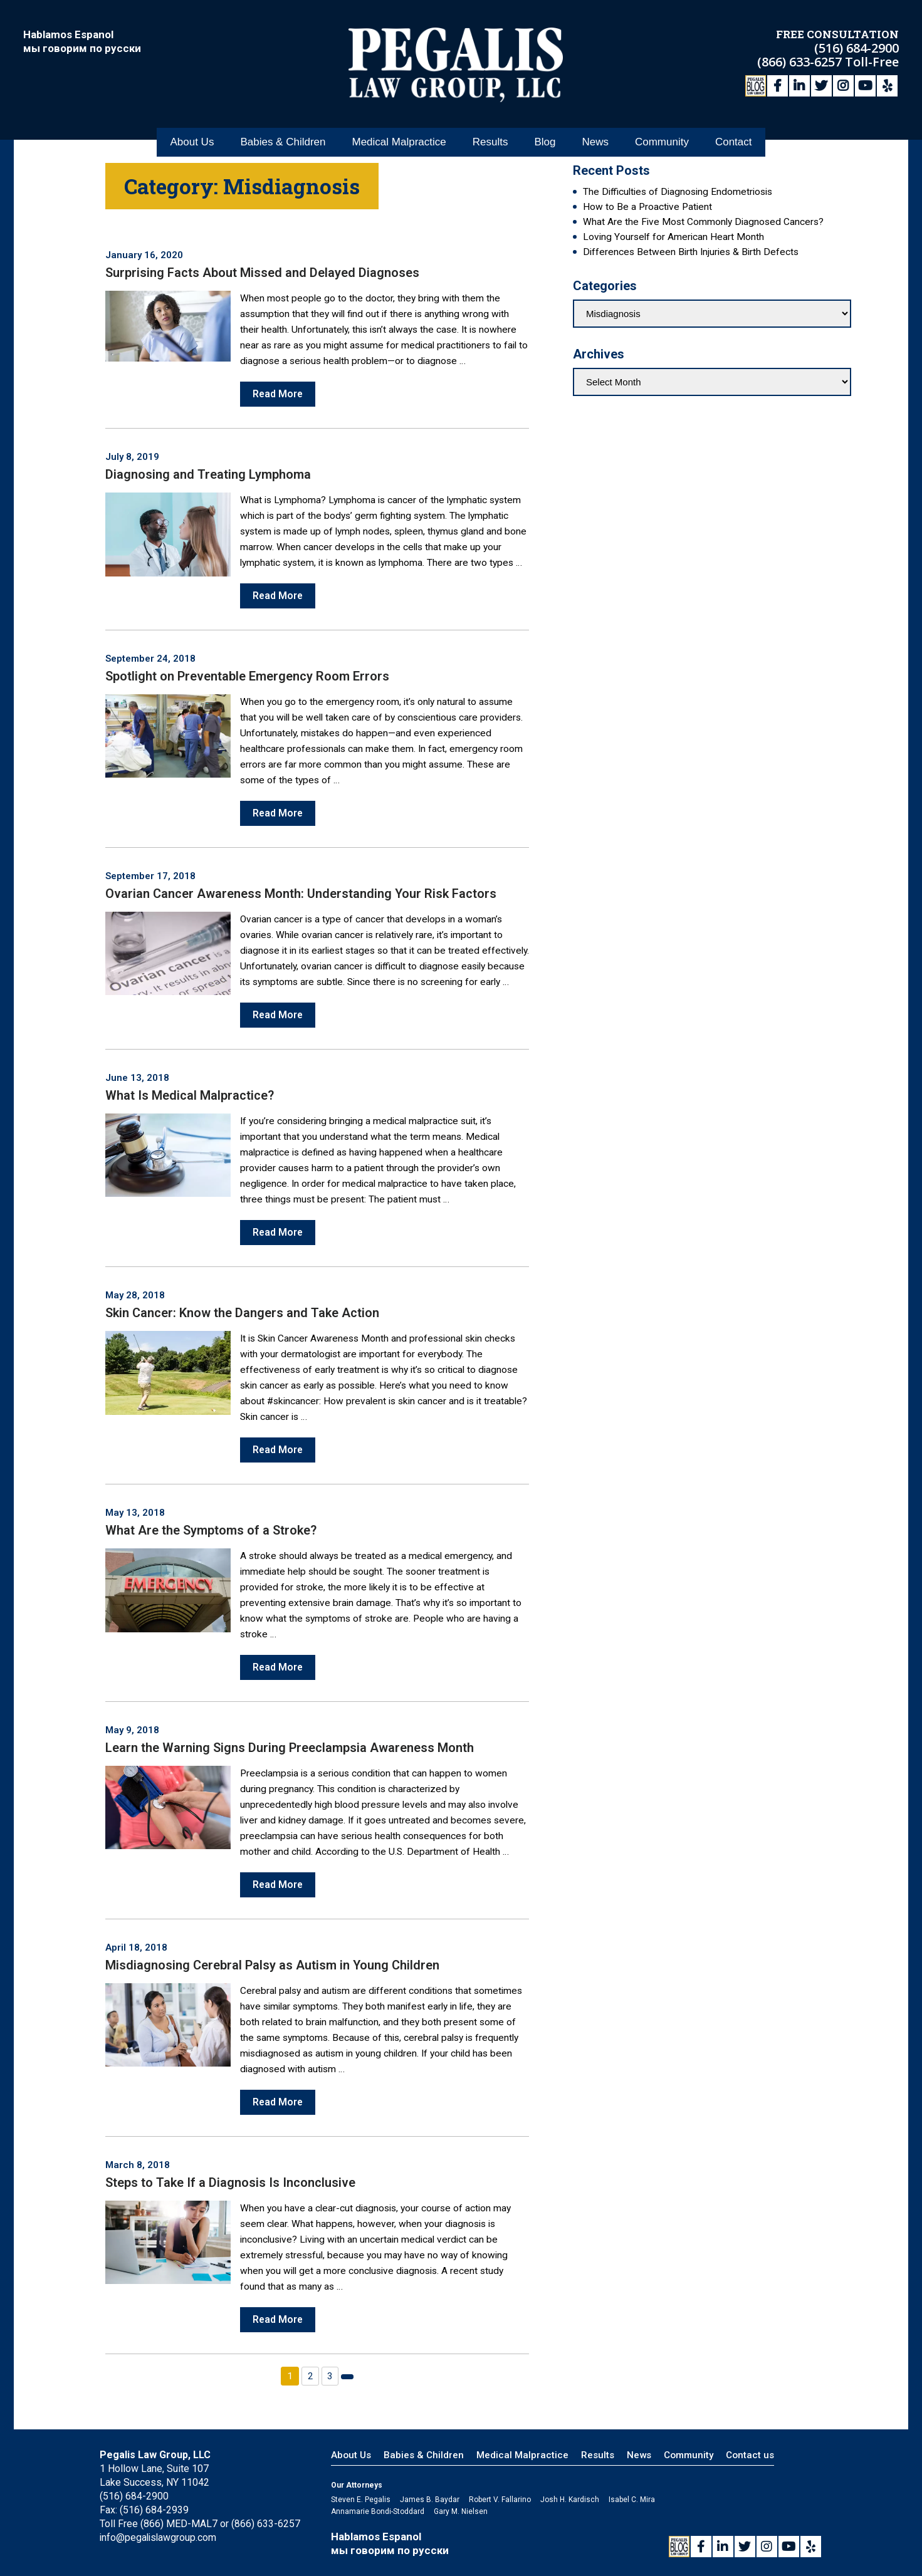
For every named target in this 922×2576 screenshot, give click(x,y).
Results (490, 137)
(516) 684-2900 (856, 47)
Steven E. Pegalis (360, 2499)
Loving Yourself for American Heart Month (673, 236)
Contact (733, 137)
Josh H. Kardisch (569, 2499)
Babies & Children (282, 137)
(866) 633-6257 (801, 61)
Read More (278, 394)
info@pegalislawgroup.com (159, 2537)
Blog (544, 137)
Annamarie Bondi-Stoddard (377, 2511)
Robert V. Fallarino (500, 2499)
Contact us (750, 2455)
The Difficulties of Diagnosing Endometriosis (677, 191)
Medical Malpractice (399, 137)
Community (662, 137)
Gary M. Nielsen (461, 2511)
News (595, 137)
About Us (192, 137)
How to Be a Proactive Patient (647, 206)
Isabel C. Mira (632, 2499)
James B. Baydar (429, 2499)
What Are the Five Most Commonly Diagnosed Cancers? (703, 221)
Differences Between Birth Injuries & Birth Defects (691, 252)
